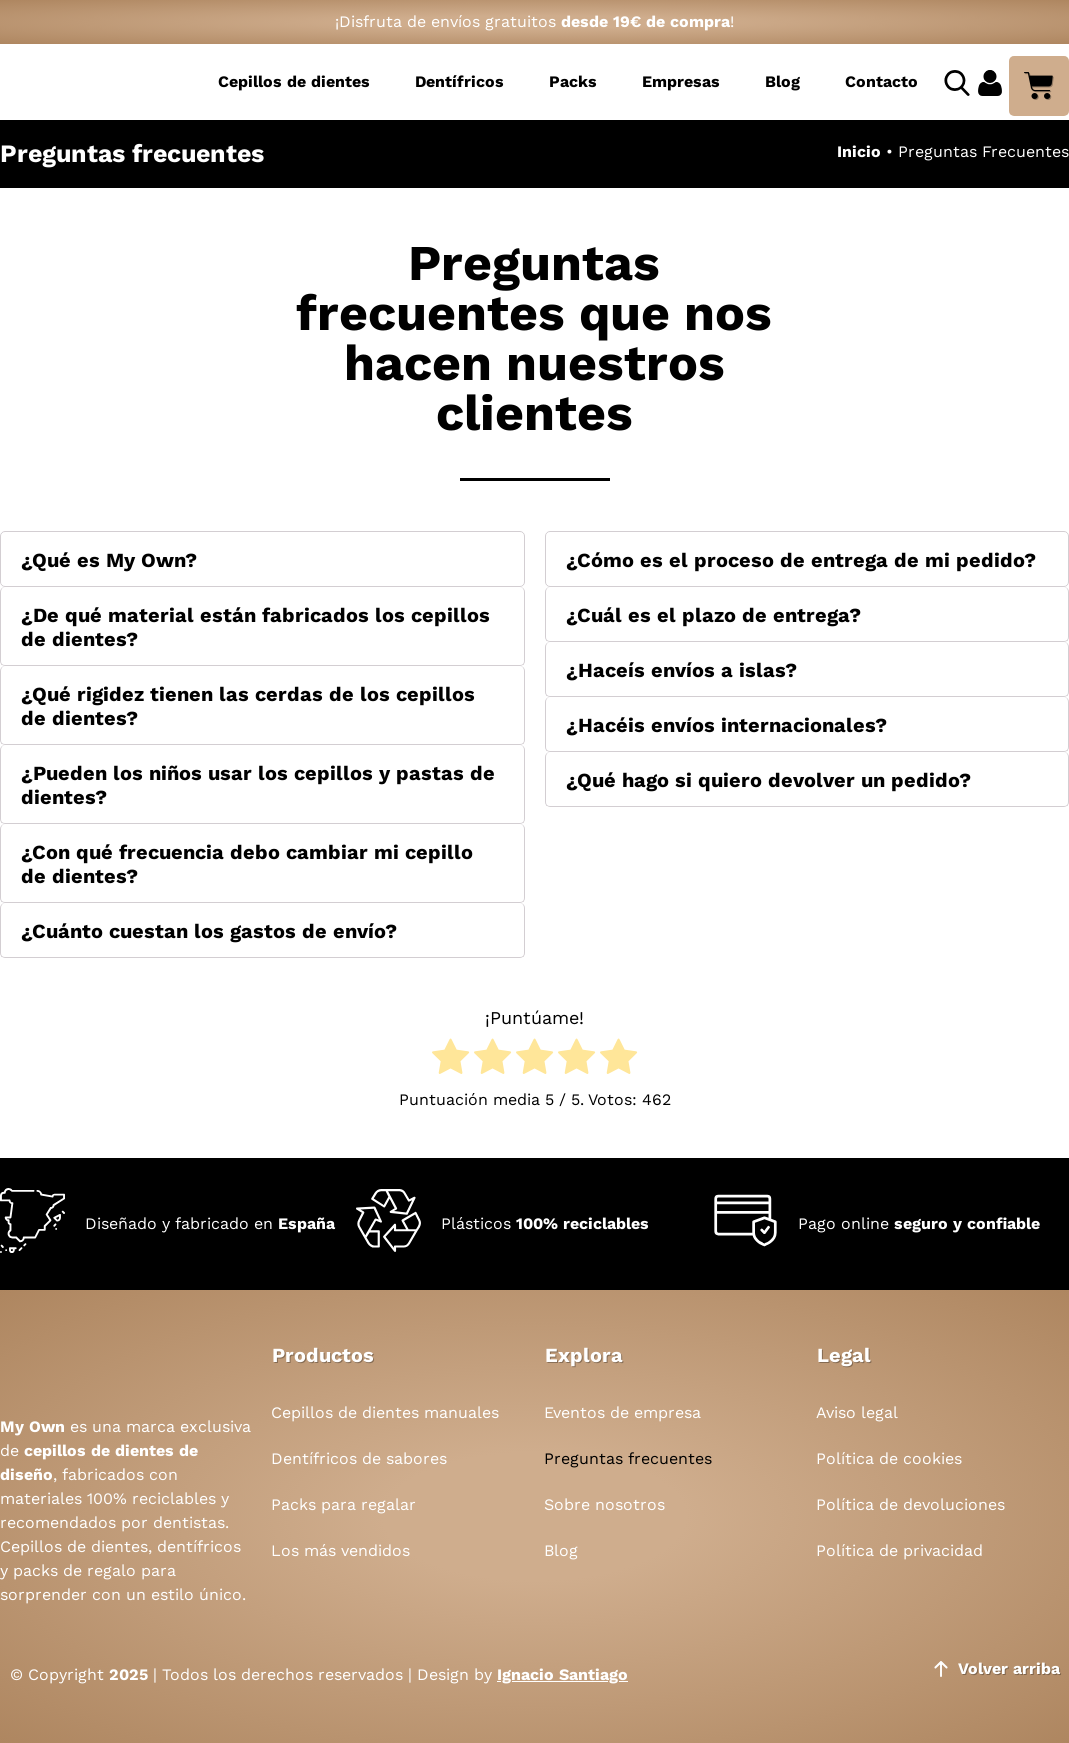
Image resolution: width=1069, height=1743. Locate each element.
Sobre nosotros (604, 1504)
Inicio (859, 151)
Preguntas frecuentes (628, 1458)
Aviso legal (857, 1412)
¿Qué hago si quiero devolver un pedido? (768, 780)
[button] (262, 559)
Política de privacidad (899, 1550)
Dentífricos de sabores (359, 1458)
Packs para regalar (343, 1504)
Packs (573, 81)
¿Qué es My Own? (109, 560)
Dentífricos (459, 81)
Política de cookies (889, 1458)
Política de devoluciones (910, 1504)
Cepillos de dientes (294, 81)
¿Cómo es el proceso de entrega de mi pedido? (801, 560)
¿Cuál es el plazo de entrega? (713, 615)
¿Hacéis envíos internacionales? (726, 725)
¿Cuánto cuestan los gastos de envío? (209, 931)
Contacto (881, 81)
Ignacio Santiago (562, 1674)
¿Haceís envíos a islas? (681, 670)
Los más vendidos (340, 1550)
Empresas (681, 81)
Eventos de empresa (622, 1412)
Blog (782, 81)
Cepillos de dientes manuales (385, 1412)
